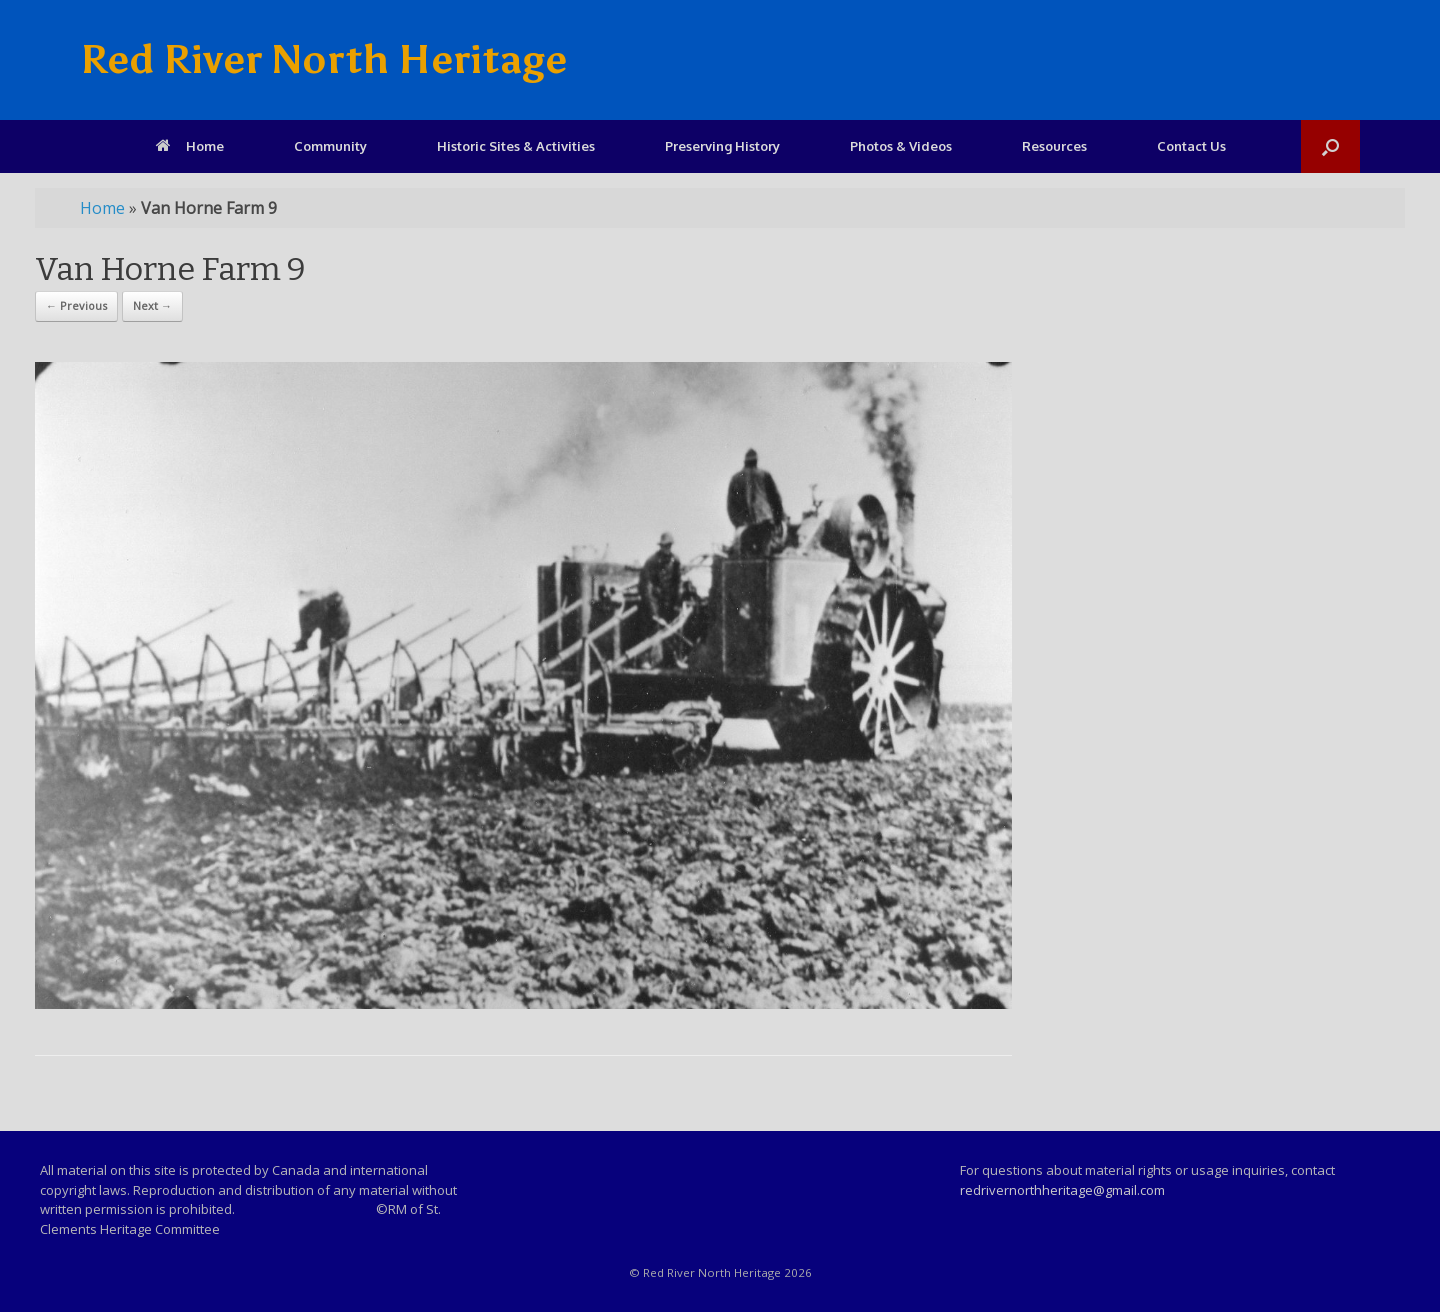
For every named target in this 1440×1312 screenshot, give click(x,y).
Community (330, 146)
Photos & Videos (901, 146)
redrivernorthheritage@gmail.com (1062, 1190)
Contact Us (1191, 146)
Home (190, 146)
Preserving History (722, 146)
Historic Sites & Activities (516, 146)
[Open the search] (1330, 146)
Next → (152, 305)
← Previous (76, 305)
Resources (1054, 146)
